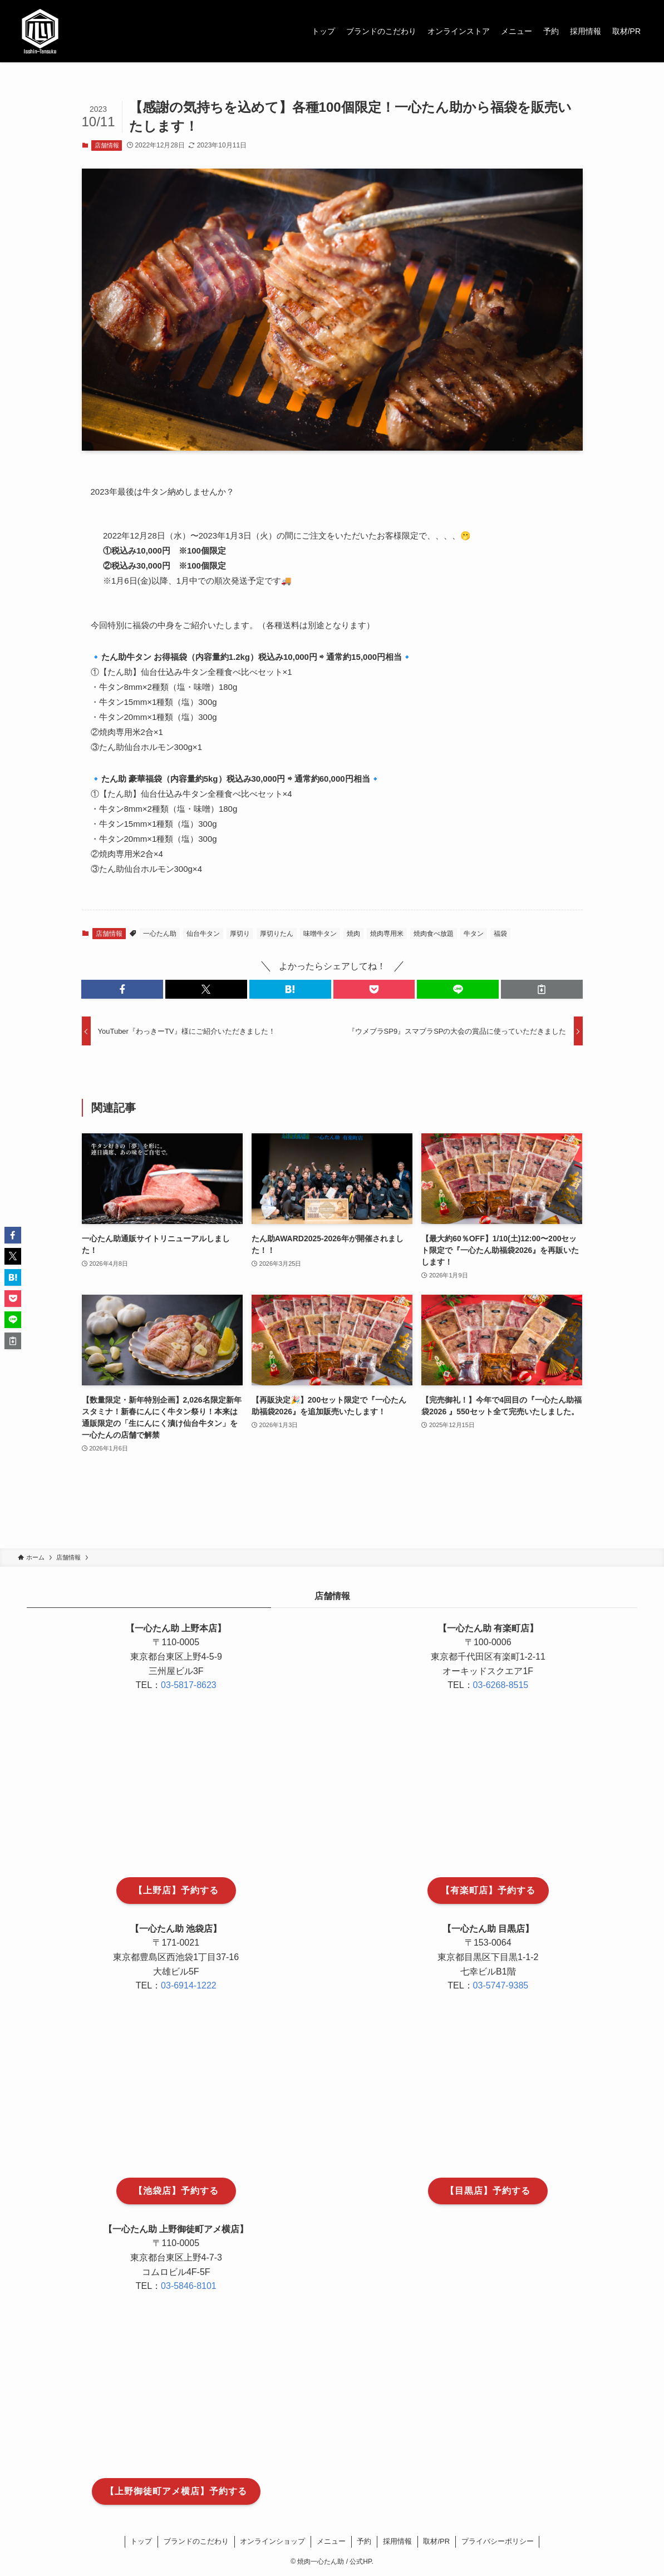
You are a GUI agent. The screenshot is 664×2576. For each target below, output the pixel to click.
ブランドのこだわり (196, 2541)
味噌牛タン (320, 933)
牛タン (474, 933)
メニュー (331, 2541)
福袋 (500, 933)
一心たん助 (159, 933)
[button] (122, 989)
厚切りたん (276, 933)
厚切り (240, 933)
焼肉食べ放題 (434, 933)
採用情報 (397, 2541)
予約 (364, 2541)
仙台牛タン (203, 933)
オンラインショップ (272, 2541)
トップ (141, 2541)
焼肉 (353, 933)
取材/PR (436, 2541)
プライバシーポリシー (497, 2541)
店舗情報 (107, 145)
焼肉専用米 (387, 933)
